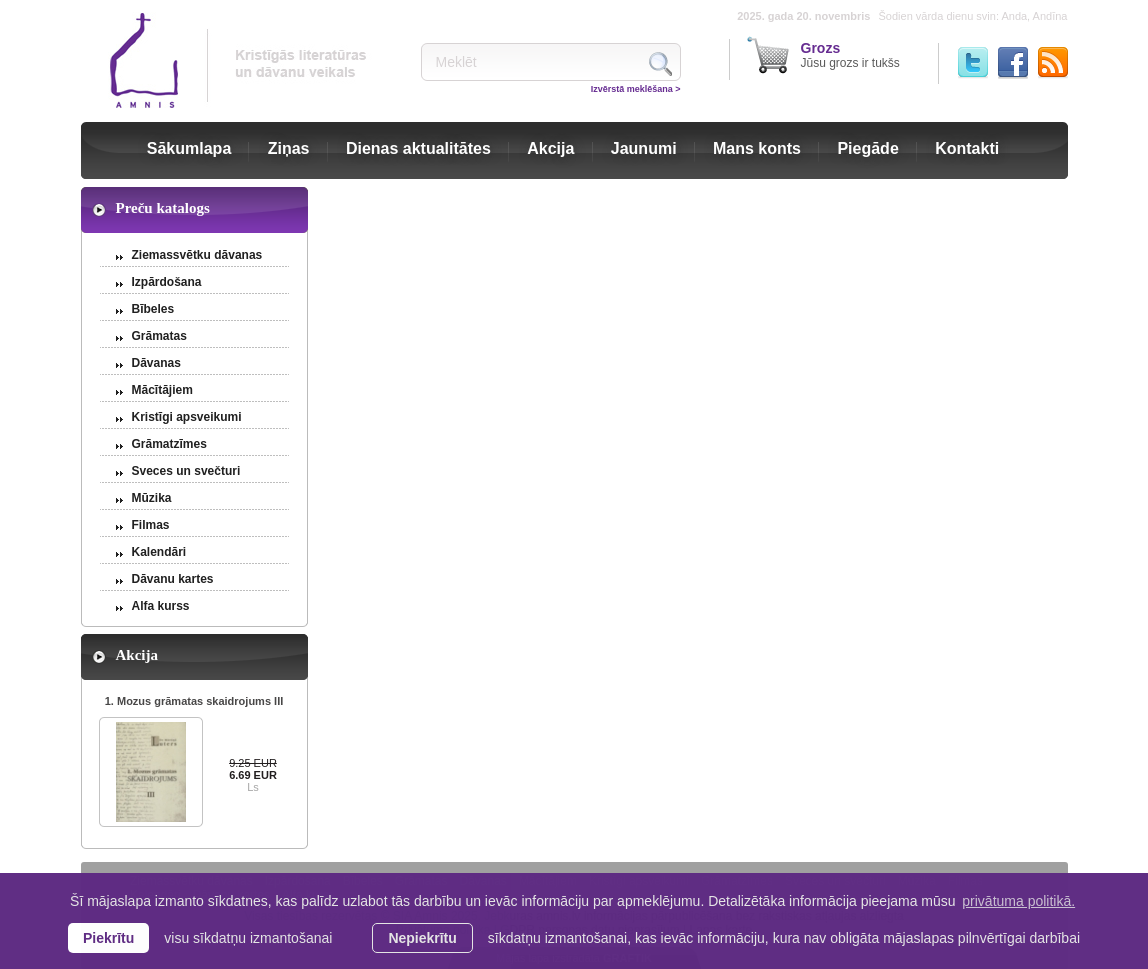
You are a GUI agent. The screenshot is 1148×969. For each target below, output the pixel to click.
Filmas (151, 525)
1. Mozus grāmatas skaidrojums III (194, 701)
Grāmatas (159, 336)
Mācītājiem (162, 390)
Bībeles (153, 309)
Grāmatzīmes (169, 444)
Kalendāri (159, 552)
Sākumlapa (189, 148)
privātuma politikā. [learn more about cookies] (1018, 901)
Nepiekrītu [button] (422, 938)
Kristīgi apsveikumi (187, 417)
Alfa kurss (161, 606)
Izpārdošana (167, 282)
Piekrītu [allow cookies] (108, 938)
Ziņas (289, 148)
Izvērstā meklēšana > (636, 89)
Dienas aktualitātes (418, 148)
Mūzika (152, 498)
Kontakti (967, 148)
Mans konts (757, 148)
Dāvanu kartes (173, 579)
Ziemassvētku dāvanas (197, 255)
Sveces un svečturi (186, 471)
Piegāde (867, 148)
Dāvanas (156, 363)
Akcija (550, 148)
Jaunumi (644, 148)
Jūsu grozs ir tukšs (850, 55)
